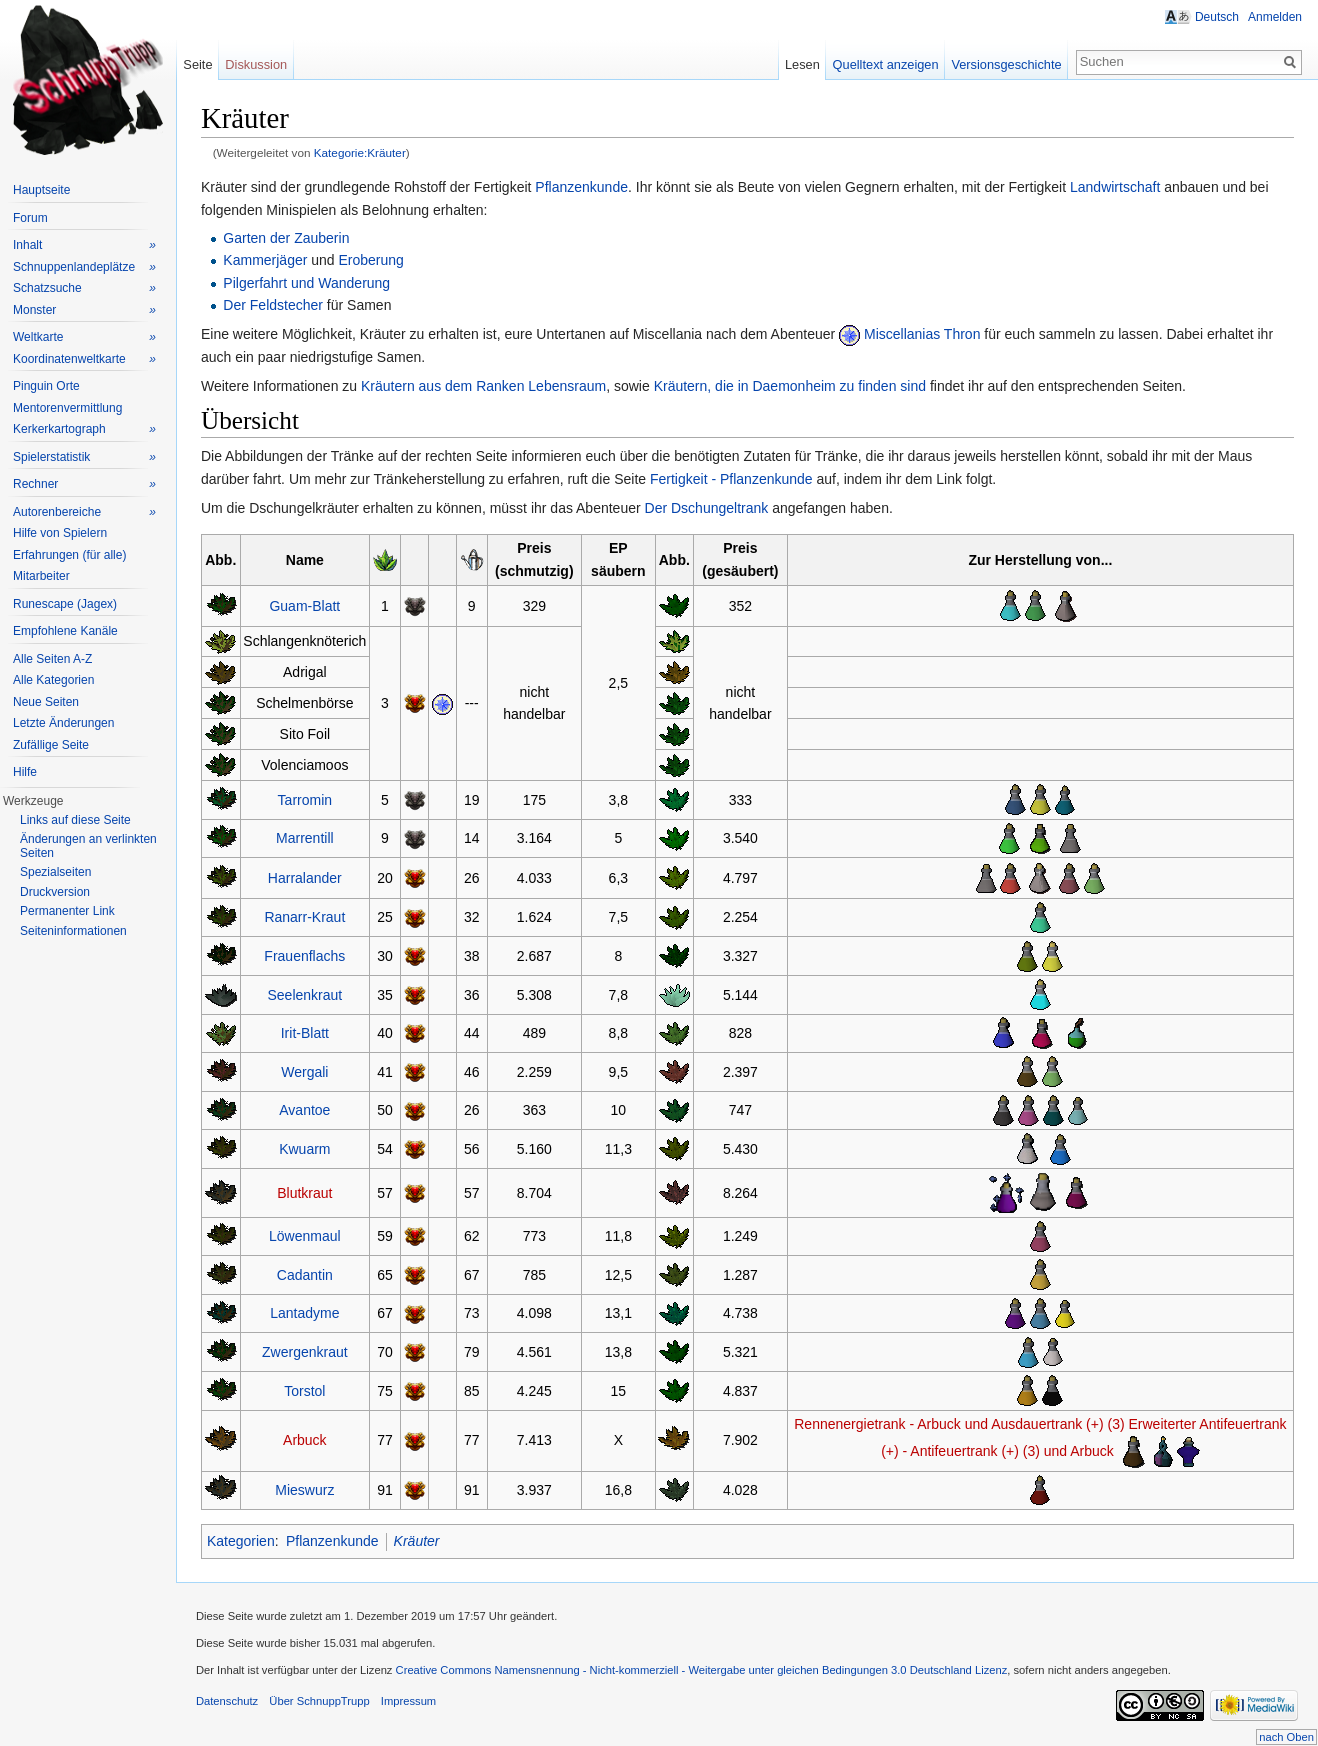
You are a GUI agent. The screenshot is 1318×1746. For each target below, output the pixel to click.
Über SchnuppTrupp (319, 1701)
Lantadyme (304, 1313)
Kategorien (241, 1541)
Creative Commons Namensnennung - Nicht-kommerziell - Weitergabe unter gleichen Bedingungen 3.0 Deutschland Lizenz (702, 1670)
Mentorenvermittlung (67, 408)
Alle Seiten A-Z (52, 659)
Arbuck (305, 1440)
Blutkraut (304, 1193)
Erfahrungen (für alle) (69, 555)
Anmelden (1275, 17)
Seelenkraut (305, 995)
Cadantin (305, 1275)
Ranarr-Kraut (304, 917)
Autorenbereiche (84, 512)
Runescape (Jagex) (65, 604)
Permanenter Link (67, 911)
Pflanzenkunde (581, 187)
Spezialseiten (55, 872)
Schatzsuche (84, 288)
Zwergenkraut (305, 1352)
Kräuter (417, 1541)
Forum (30, 218)
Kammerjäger (265, 260)
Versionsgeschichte (1006, 64)
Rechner (84, 484)
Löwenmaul (305, 1236)
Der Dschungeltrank (707, 508)
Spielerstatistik (84, 457)
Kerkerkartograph (84, 429)
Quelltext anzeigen (886, 64)
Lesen (802, 64)
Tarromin (305, 800)
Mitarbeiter (41, 576)
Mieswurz (304, 1490)
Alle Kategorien (53, 680)
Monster (84, 310)
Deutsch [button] (1217, 17)
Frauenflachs (304, 956)
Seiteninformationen (73, 931)
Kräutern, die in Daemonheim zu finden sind (790, 386)
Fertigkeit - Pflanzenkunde (731, 479)
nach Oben (1286, 1737)
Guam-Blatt (304, 606)
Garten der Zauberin (286, 238)
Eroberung (371, 260)
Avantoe (304, 1110)
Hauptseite (41, 190)
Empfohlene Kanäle (65, 631)
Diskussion (256, 64)
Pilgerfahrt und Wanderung (306, 283)
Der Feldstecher (273, 305)
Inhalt (84, 245)
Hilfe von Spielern (60, 533)
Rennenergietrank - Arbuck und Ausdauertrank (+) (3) (959, 1424)
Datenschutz (227, 1701)
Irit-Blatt (305, 1033)
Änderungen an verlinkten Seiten (88, 846)
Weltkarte (84, 337)
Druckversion (55, 892)
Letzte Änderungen (63, 723)
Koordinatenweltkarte (84, 359)
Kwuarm (304, 1149)
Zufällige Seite (51, 745)
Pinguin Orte (46, 386)
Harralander (305, 878)
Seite (197, 64)
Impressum (408, 1701)
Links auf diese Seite (75, 820)
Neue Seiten (46, 702)
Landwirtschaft (1115, 187)
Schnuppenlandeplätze (84, 267)
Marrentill (305, 838)
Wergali (304, 1072)
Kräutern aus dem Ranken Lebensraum (483, 386)
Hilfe (25, 772)
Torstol (304, 1391)
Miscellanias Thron (922, 334)
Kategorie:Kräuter (360, 152)
